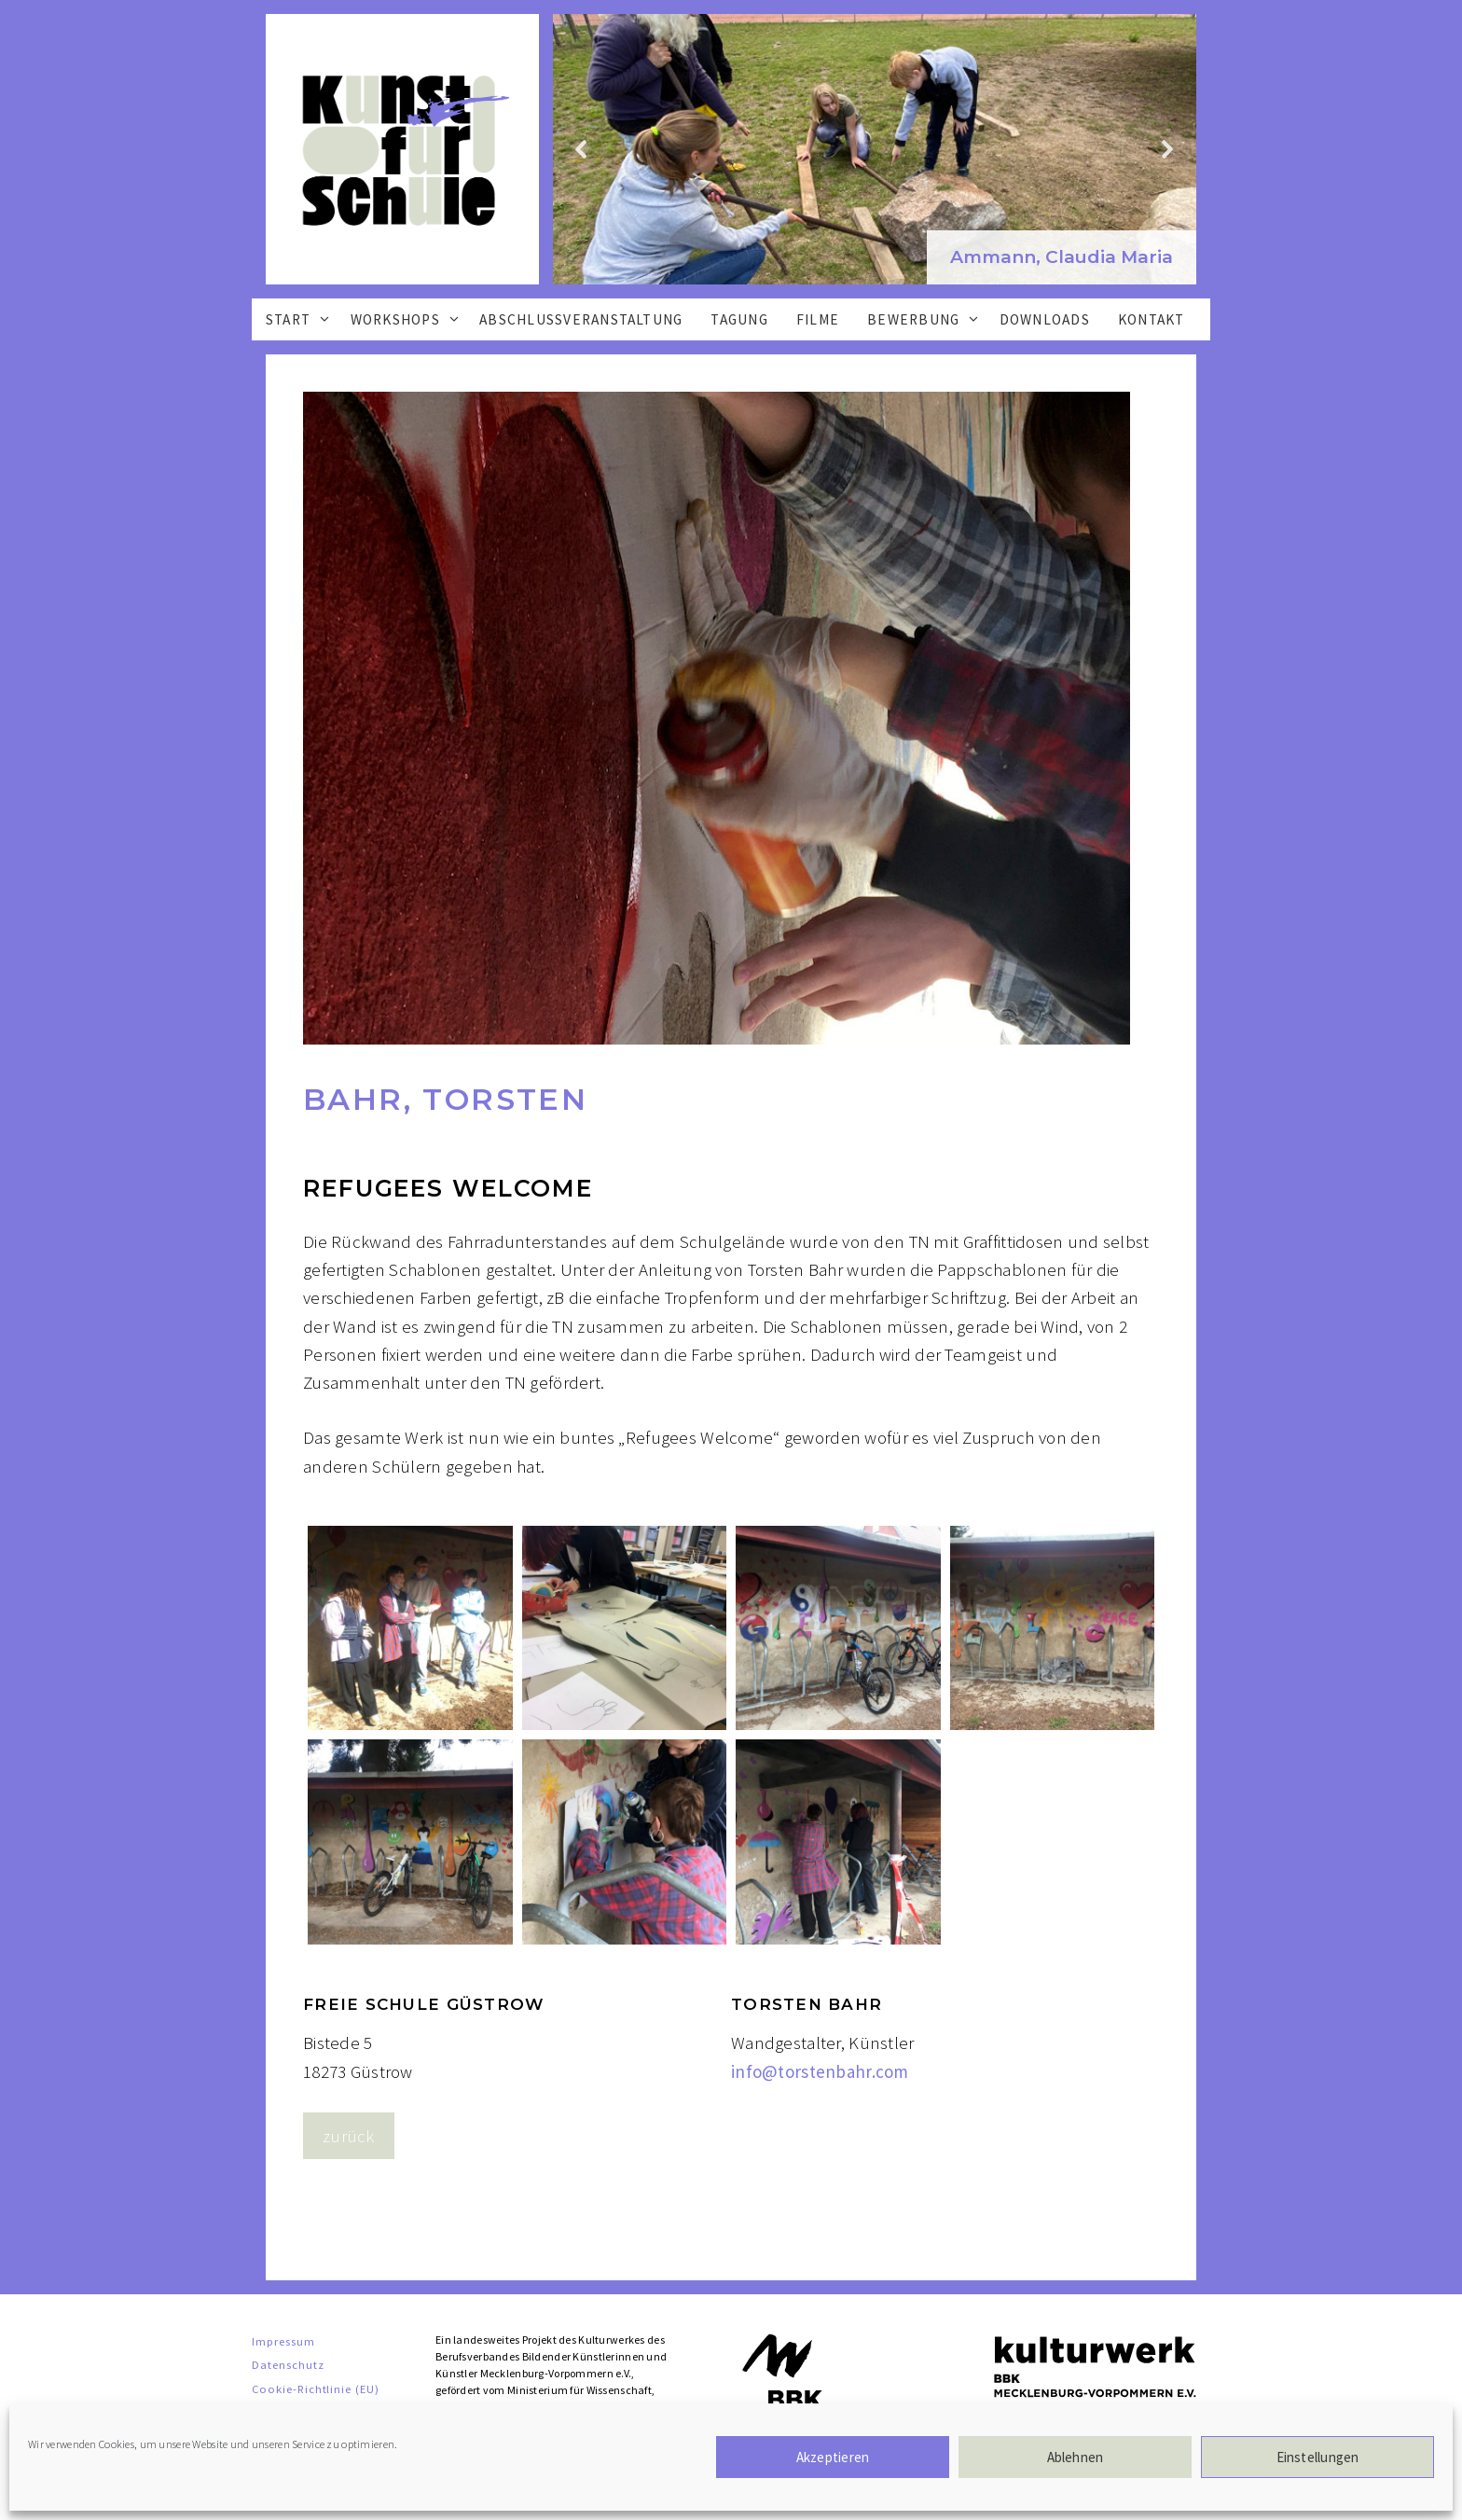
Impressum (283, 2340)
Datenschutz (288, 2364)
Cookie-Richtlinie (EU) (315, 2388)
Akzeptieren (832, 2457)
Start (303, 319)
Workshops (411, 319)
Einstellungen (1317, 2457)
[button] (1061, 257)
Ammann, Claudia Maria (1061, 257)
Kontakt (1151, 319)
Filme (817, 319)
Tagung (738, 319)
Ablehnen (1075, 2457)
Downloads (1045, 319)
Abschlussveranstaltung (581, 319)
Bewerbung (928, 319)
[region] (874, 149)
